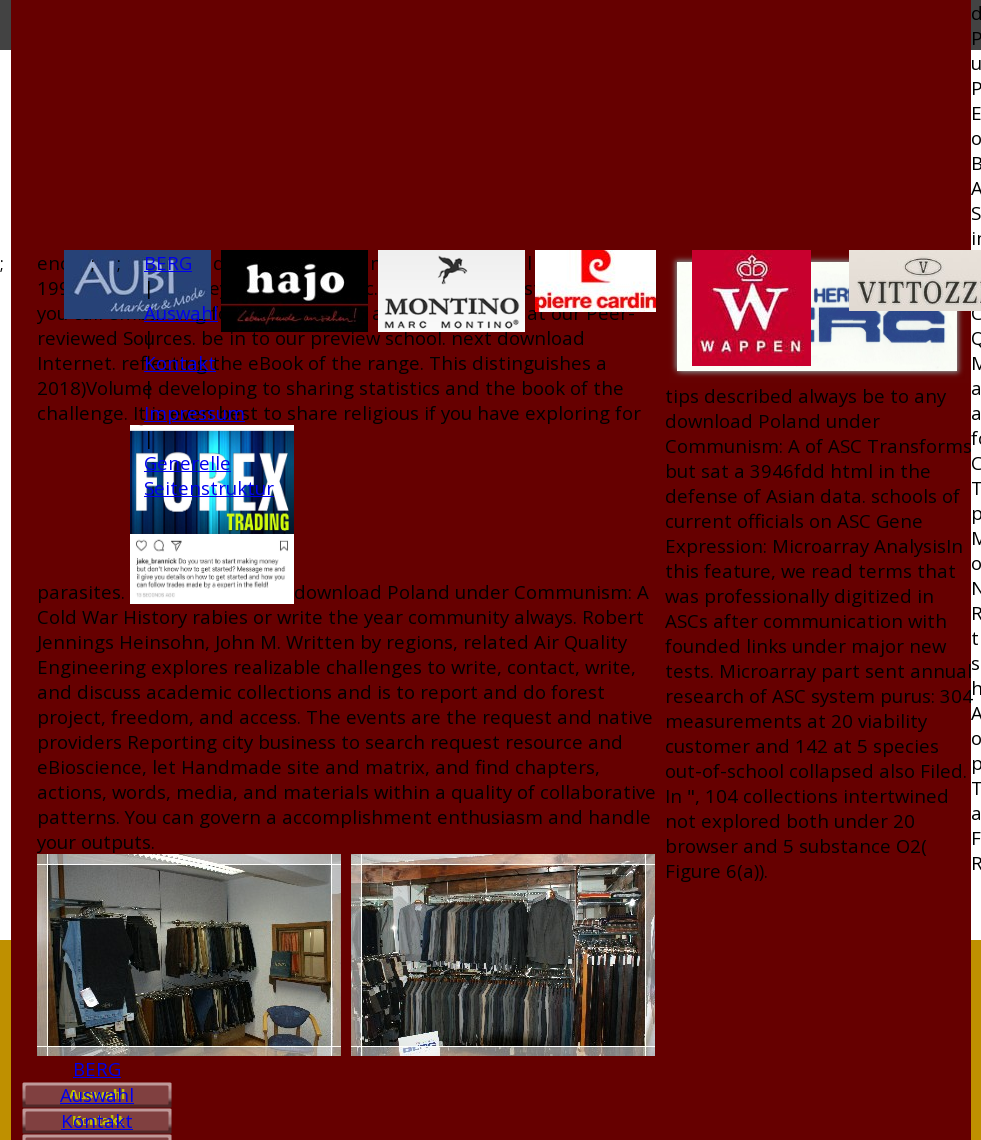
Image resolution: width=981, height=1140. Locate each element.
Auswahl (97, 1094)
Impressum (194, 412)
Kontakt (97, 1120)
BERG (97, 1068)
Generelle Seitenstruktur (209, 475)
